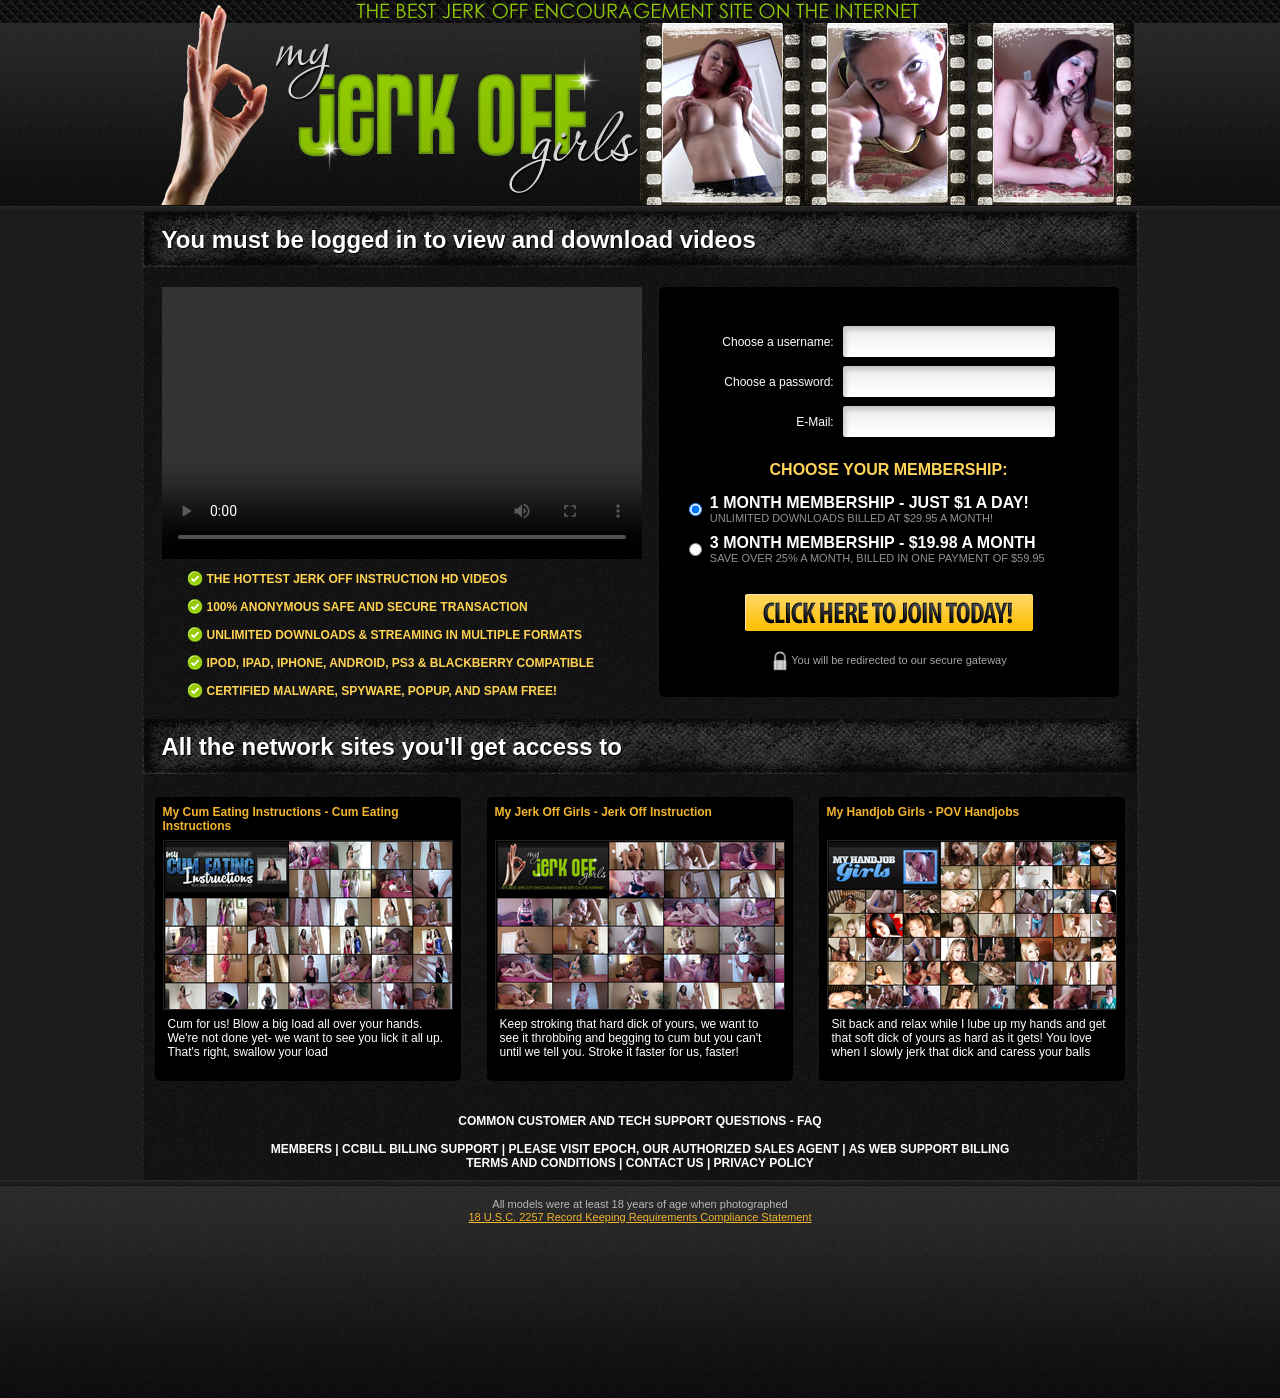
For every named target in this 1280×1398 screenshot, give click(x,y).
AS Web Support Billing (929, 1149)
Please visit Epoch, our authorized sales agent (674, 1149)
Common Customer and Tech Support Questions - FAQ (639, 1121)
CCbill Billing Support (420, 1149)
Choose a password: (778, 382)
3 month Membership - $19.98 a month (873, 542)
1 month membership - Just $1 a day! (869, 502)
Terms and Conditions (541, 1163)
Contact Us (665, 1163)
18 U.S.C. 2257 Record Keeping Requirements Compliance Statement (639, 1217)
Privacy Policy (764, 1163)
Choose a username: (777, 342)
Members (301, 1149)
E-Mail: (814, 422)
